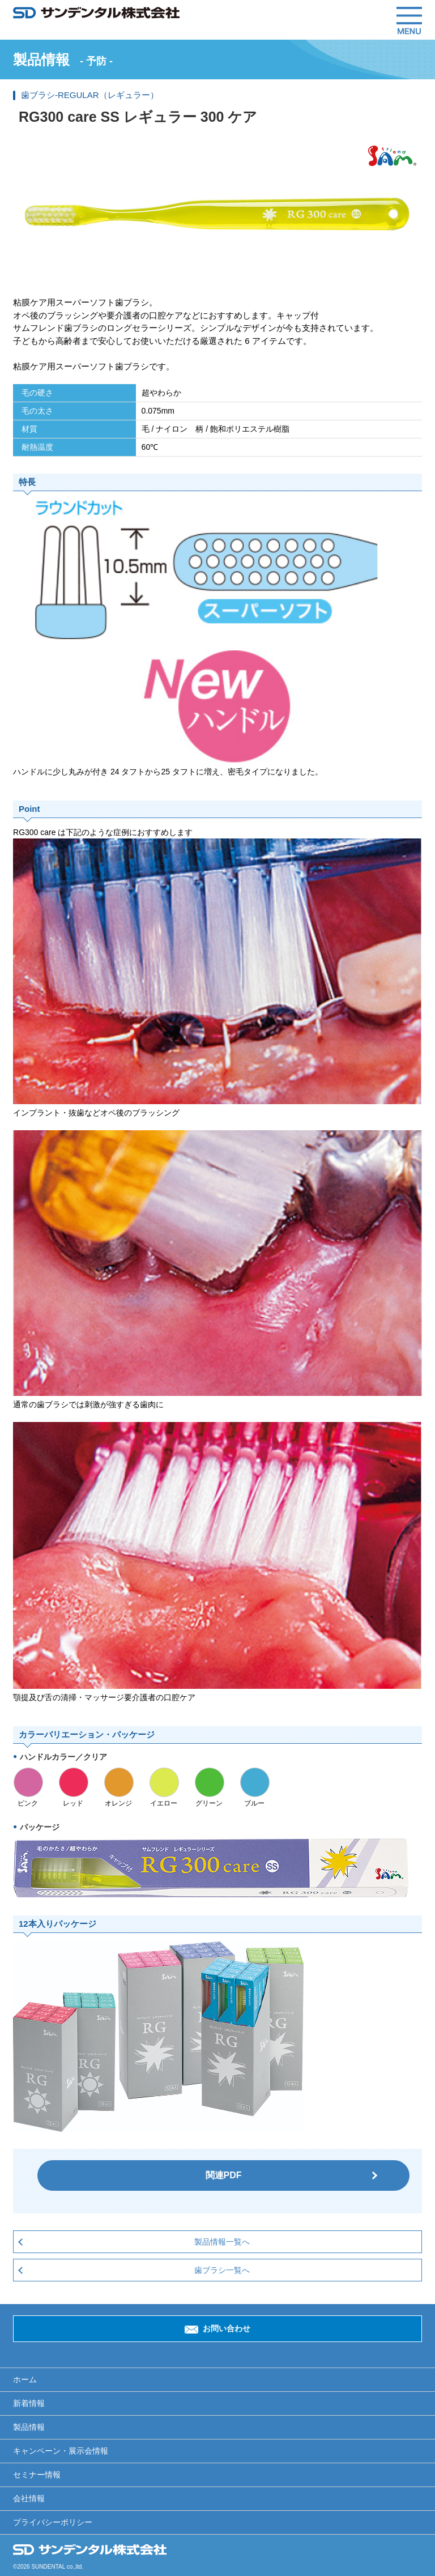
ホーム (25, 2379)
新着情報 (29, 2403)
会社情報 (29, 2498)
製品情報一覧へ (222, 2241)
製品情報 (29, 2427)
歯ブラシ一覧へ (222, 2270)
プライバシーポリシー (52, 2522)
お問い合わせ (226, 2328)
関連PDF (224, 2175)
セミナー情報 (37, 2474)
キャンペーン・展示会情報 (60, 2450)
